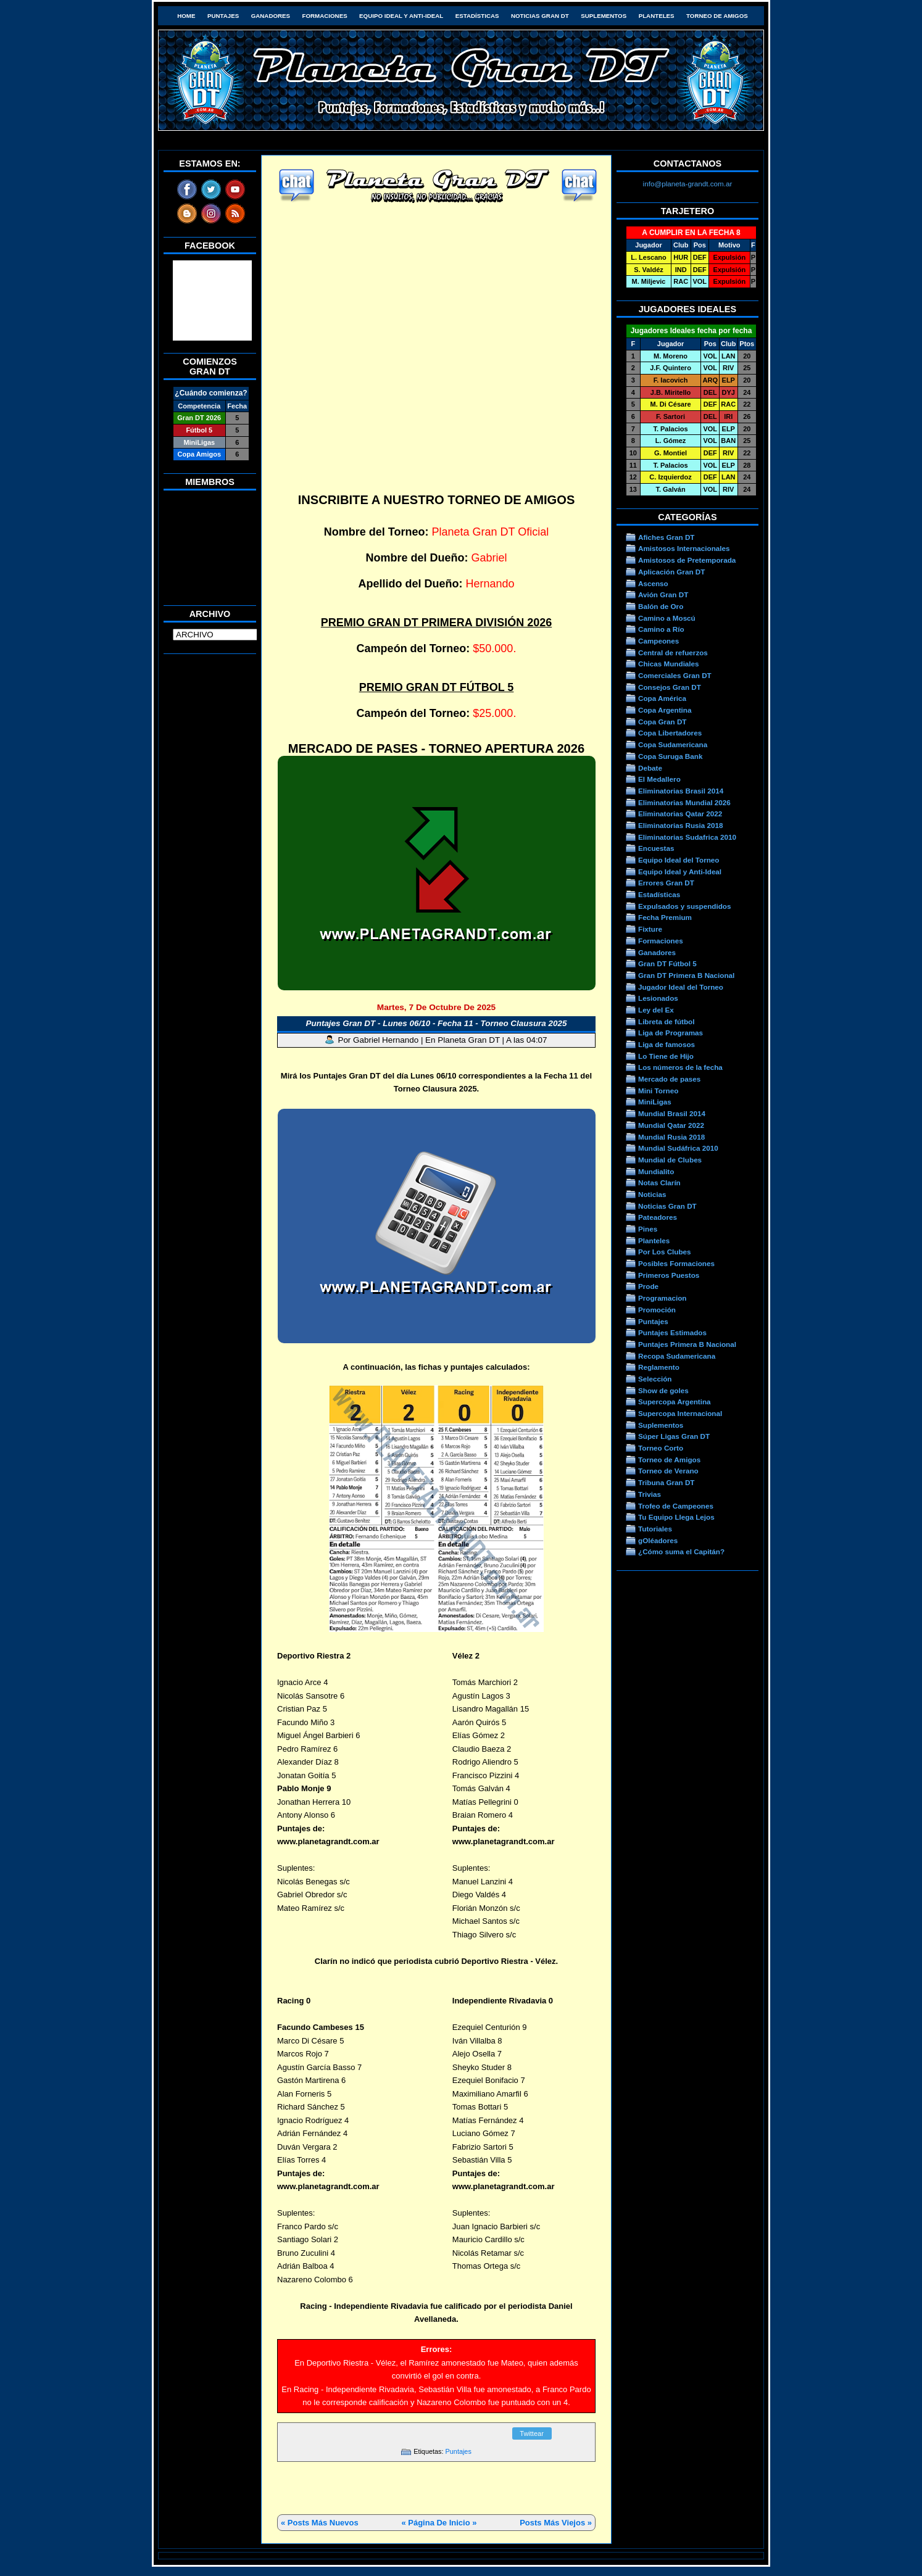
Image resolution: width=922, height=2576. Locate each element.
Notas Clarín (659, 1182)
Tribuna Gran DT (666, 1482)
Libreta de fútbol (666, 1021)
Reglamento (658, 1367)
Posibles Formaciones (676, 1263)
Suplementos (603, 15)
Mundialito (656, 1171)
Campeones (658, 641)
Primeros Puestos (668, 1275)
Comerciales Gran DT (675, 675)
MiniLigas (654, 1102)
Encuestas (656, 848)
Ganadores (270, 15)
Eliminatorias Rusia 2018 (680, 825)
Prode (648, 1286)
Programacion (662, 1298)
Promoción (657, 1310)
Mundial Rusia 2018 (671, 1137)
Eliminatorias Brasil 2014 (680, 791)
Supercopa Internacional (680, 1413)
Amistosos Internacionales (684, 548)
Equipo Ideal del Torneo (678, 860)
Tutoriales (655, 1529)
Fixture (650, 929)
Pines (647, 1229)
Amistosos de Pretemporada (687, 560)
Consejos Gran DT (669, 687)
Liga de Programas (670, 1033)
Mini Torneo (658, 1091)
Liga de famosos (666, 1044)
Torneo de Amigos (717, 15)
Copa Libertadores (670, 733)
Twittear (532, 2433)
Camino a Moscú (667, 618)
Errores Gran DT (666, 883)
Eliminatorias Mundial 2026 (684, 802)
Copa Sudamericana (672, 744)
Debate (650, 768)
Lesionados (658, 998)
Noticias (652, 1194)
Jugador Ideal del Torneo (680, 987)
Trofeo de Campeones (675, 1506)
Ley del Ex (656, 1010)
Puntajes (223, 15)
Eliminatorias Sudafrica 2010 (687, 837)
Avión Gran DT (663, 594)
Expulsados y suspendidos (684, 906)
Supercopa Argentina (674, 1402)
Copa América (662, 698)
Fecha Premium (665, 917)
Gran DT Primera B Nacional (686, 975)
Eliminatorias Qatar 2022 (680, 814)
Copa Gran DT (662, 722)
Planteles (657, 15)
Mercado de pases (669, 1079)
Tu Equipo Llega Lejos (676, 1517)
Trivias (649, 1494)
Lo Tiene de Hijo (666, 1056)
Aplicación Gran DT (671, 572)
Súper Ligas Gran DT (674, 1436)
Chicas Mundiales (668, 664)
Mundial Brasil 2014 (671, 1113)
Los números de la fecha (680, 1067)
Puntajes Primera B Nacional (687, 1344)
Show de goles (663, 1390)
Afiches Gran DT (666, 537)
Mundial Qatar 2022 (671, 1125)
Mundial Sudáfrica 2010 (678, 1148)
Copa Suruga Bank (670, 756)
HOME (186, 15)
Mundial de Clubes (670, 1160)
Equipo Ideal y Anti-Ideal (401, 15)
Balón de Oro (660, 606)
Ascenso (653, 583)
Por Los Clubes (664, 1252)
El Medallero (659, 779)
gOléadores (658, 1540)
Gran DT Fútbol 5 (667, 963)
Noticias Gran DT (540, 15)
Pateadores (657, 1217)
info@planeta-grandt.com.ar (688, 184)
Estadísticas (477, 15)
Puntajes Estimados (672, 1332)
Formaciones (324, 15)
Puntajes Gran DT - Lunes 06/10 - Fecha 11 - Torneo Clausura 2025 (436, 1023)
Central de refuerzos (673, 652)
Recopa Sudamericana (676, 1356)
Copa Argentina (664, 710)
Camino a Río (661, 629)
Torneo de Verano (668, 1471)
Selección (655, 1379)
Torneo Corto (660, 1448)
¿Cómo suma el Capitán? (681, 1551)
